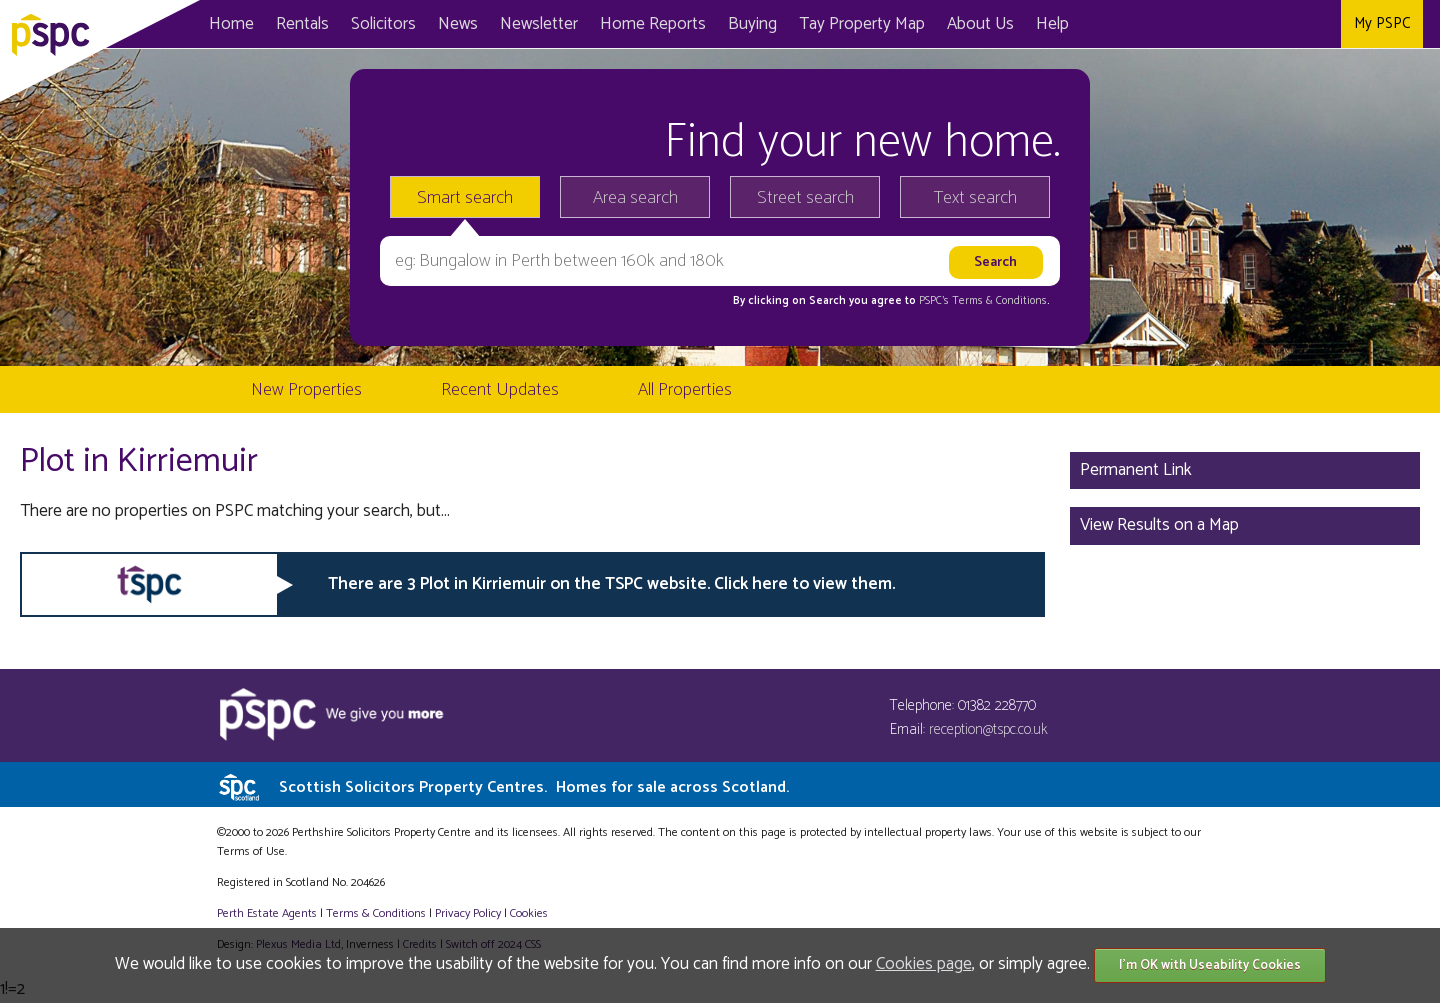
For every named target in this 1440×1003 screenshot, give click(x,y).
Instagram (1320, 24)
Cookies (529, 913)
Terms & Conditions (376, 913)
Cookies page (924, 964)
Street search (805, 198)
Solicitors (383, 24)
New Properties (306, 390)
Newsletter (539, 24)
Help (1052, 24)
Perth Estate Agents (267, 913)
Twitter (1279, 24)
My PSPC (1382, 23)
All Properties (685, 390)
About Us (980, 24)
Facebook (1238, 24)
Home (231, 24)
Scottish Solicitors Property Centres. (534, 787)
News (458, 24)
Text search (975, 198)
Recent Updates (500, 390)
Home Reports (653, 24)
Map (862, 24)
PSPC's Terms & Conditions (983, 301)
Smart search (465, 198)
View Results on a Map (1159, 525)
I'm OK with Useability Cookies (1210, 965)
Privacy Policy (468, 913)
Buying (752, 24)
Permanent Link (1136, 470)
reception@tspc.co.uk (988, 729)
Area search (635, 198)
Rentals (302, 24)
